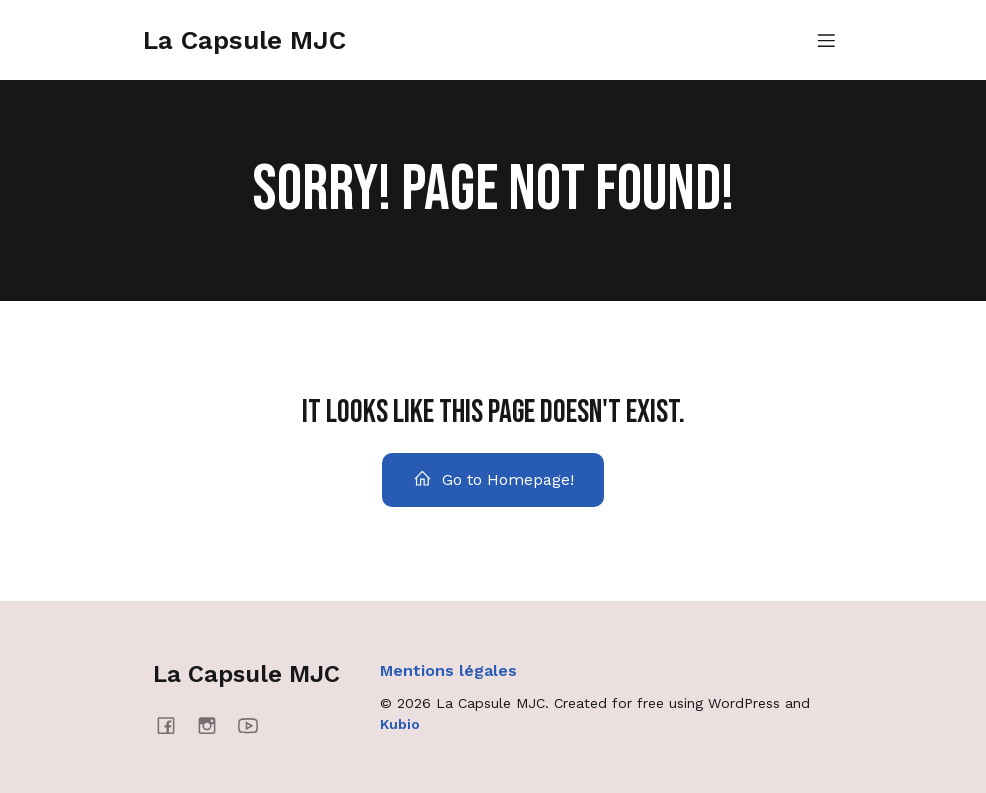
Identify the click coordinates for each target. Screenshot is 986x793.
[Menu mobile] (826, 40)
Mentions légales (448, 670)
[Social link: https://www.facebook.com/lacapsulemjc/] (173, 725)
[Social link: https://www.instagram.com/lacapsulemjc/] (214, 725)
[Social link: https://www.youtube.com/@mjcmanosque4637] (255, 725)
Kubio (400, 724)
